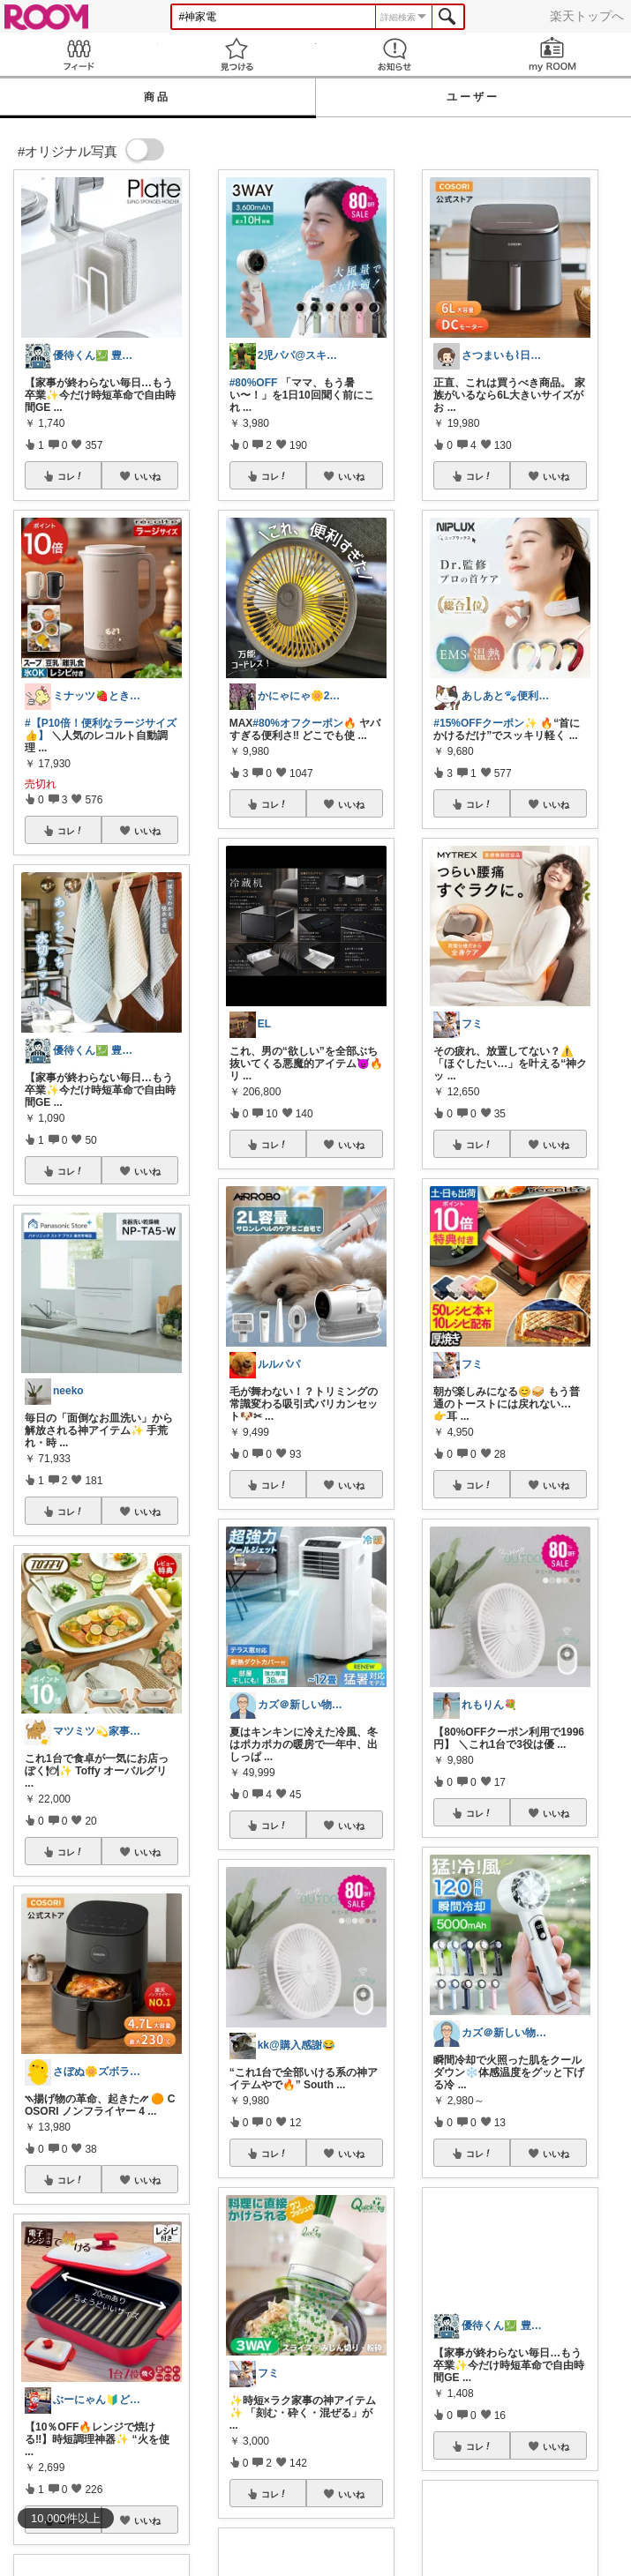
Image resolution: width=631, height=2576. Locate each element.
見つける (237, 54)
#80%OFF (253, 383)
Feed (79, 54)
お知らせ (395, 54)
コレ (70, 476)
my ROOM (552, 54)
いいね (147, 476)
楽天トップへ (587, 16)
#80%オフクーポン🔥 (304, 723)
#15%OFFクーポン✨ (485, 723)
